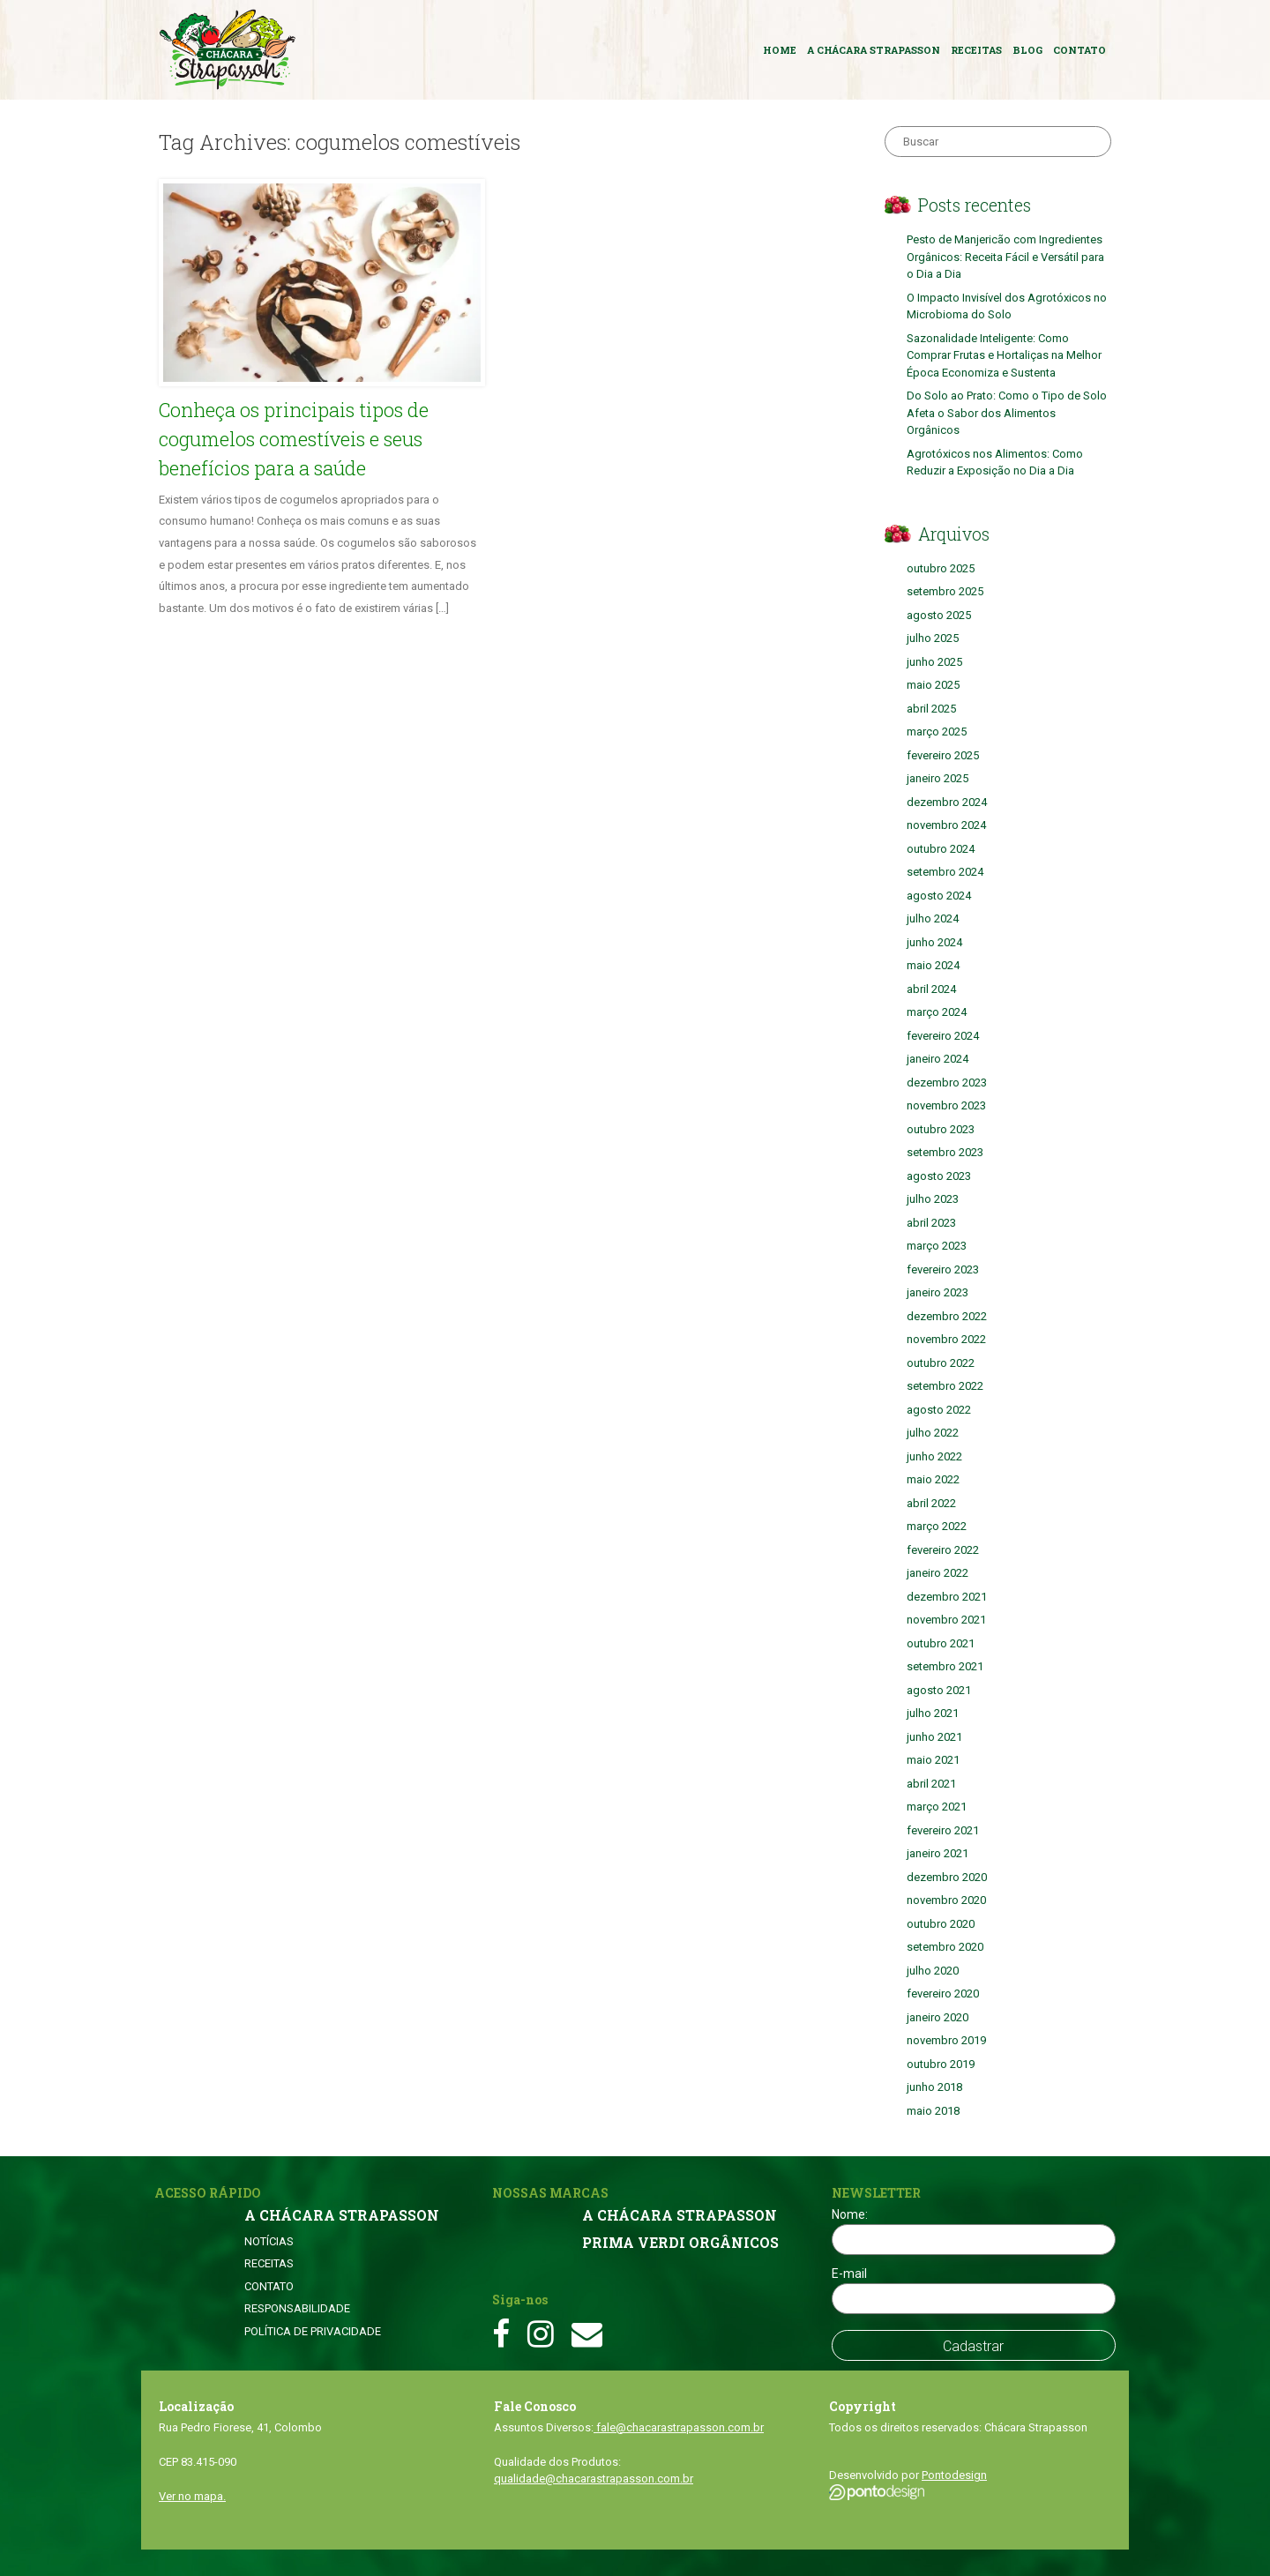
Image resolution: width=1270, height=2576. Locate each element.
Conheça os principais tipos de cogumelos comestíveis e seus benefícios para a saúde (294, 439)
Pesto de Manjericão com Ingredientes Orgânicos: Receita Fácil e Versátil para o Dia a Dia (1005, 256)
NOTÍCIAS (269, 2241)
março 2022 (937, 1526)
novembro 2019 (946, 2040)
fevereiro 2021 (943, 1830)
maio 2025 (933, 684)
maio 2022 (933, 1479)
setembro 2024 (945, 871)
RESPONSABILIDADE (297, 2308)
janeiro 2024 (937, 1058)
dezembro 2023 (947, 1082)
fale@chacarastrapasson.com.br (679, 2427)
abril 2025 (931, 708)
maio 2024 (933, 965)
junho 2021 (934, 1736)
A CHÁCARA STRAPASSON (873, 49)
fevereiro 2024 (943, 1035)
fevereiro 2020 (943, 1993)
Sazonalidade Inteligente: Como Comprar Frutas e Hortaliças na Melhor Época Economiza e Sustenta (1004, 355)
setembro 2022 (945, 1386)
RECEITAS (976, 49)
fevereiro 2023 (943, 1269)
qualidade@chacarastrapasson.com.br (593, 2478)
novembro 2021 (946, 1619)
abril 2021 (931, 1783)
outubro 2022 (941, 1363)
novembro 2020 (946, 1900)
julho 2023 (933, 1199)
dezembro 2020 (947, 1877)
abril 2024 (931, 989)
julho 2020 (933, 1970)
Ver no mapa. (192, 2496)
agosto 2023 (939, 1176)
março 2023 (937, 1245)
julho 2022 (933, 1432)
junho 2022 (934, 1456)
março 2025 (937, 731)
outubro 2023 (941, 1129)
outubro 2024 (941, 848)
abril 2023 (931, 1222)
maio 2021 (933, 1759)
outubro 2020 (941, 1923)
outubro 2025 (941, 568)
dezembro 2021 (947, 1596)
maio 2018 (933, 2110)
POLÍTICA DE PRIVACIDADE (312, 2331)
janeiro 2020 (937, 2017)
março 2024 (937, 1012)
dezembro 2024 (947, 802)
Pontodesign (954, 2475)
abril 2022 (931, 1503)
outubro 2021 (941, 1643)
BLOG (1027, 49)
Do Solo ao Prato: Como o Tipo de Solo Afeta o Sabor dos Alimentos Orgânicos (1007, 413)
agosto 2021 (939, 1690)
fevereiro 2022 (943, 1550)
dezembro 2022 (947, 1316)
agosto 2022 (939, 1409)
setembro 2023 (945, 1152)
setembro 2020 (945, 1946)
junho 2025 (934, 661)
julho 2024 (933, 918)
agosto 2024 (939, 895)
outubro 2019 (941, 2064)
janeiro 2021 (937, 1853)
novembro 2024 (946, 825)
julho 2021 (933, 1713)
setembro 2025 (945, 591)
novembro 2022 (946, 1339)
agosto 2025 (939, 615)
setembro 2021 (945, 1666)
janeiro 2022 (937, 1572)
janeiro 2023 (937, 1292)
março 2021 (937, 1806)
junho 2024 (934, 942)
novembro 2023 (946, 1105)
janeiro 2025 (937, 778)
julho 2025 (933, 638)
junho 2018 (934, 2087)
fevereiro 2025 (943, 755)
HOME (779, 49)
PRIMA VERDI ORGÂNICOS (680, 2242)
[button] (322, 282)
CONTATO (1079, 49)
